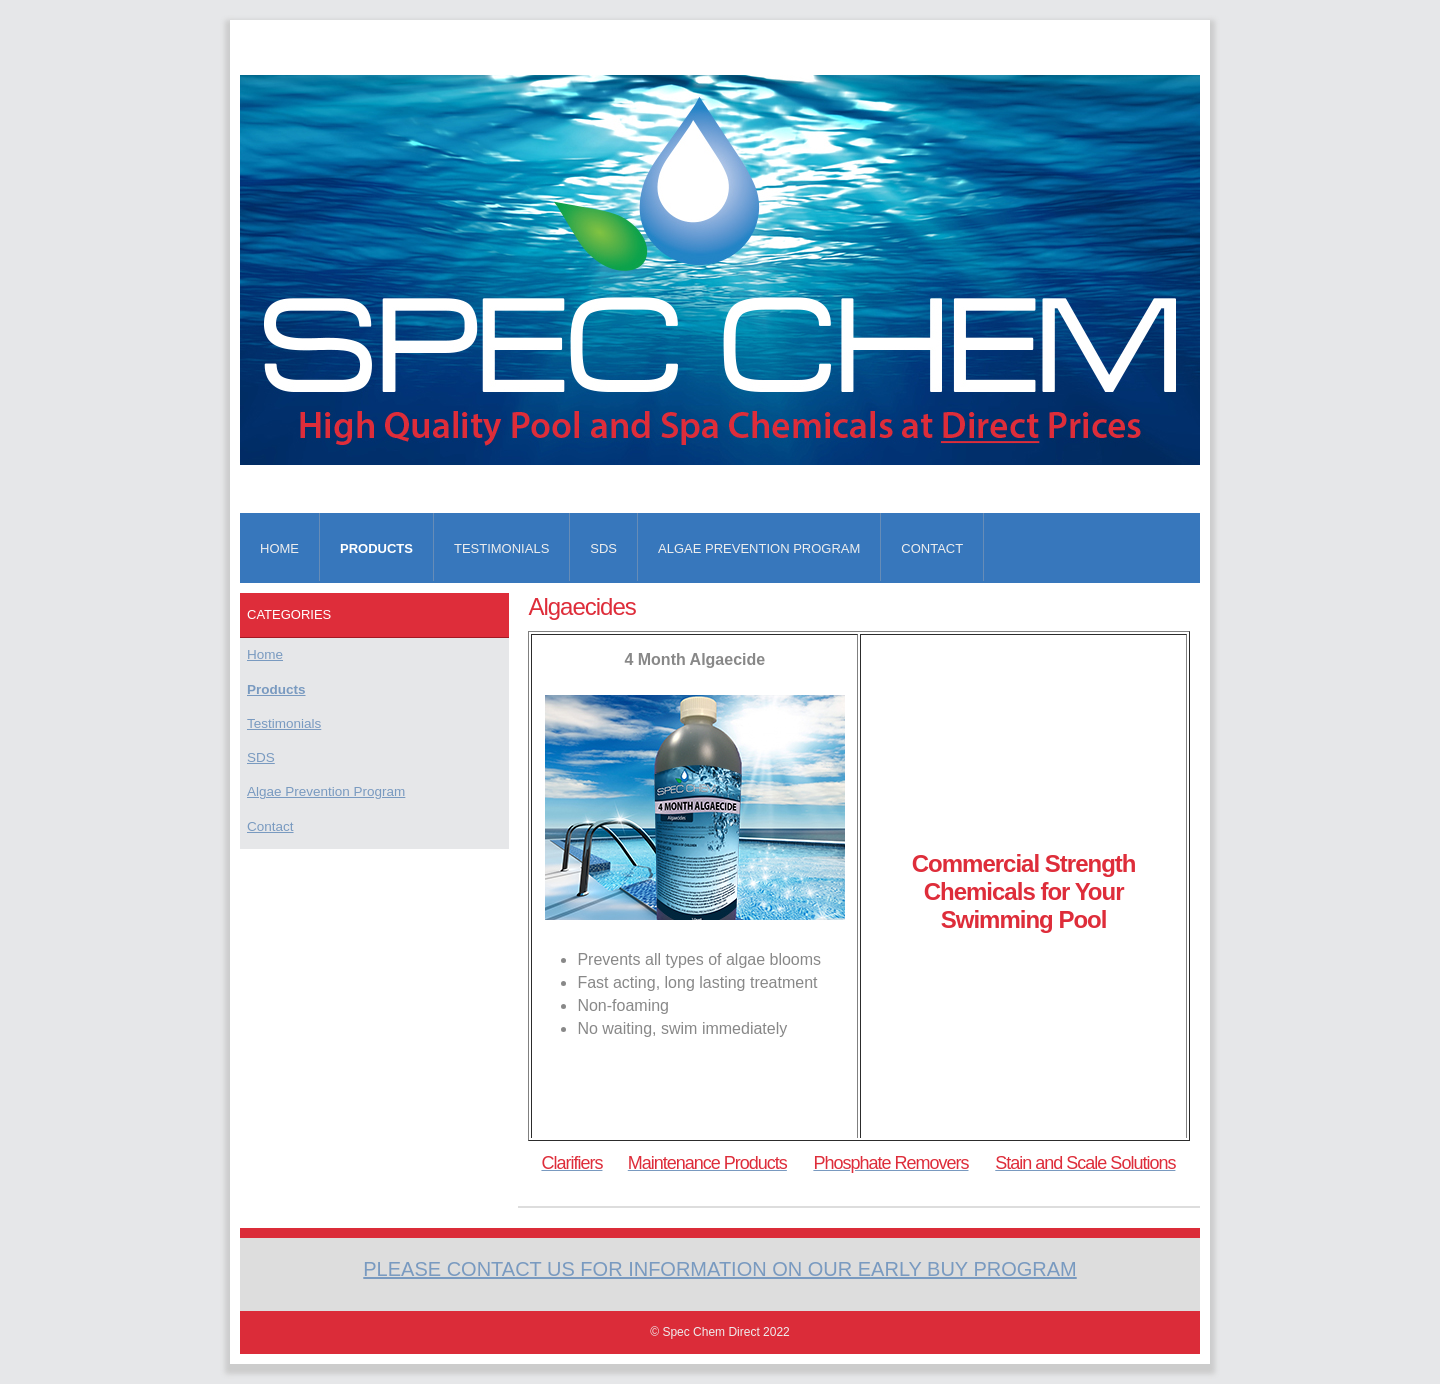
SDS (603, 548)
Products (376, 548)
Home (279, 548)
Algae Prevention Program (759, 548)
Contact (932, 548)
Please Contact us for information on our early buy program (719, 1269)
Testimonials (501, 548)
